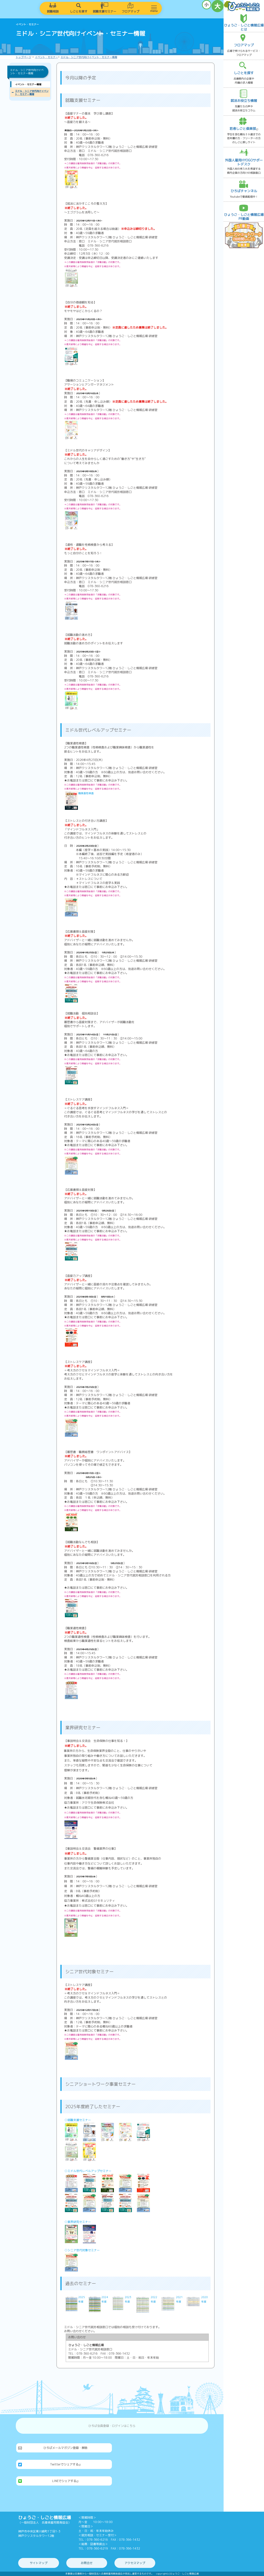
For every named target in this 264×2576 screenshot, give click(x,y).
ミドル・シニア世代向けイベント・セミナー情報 (89, 57)
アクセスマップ (135, 2563)
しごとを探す (78, 11)
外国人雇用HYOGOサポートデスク (244, 162)
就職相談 (53, 11)
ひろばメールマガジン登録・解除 (65, 2448)
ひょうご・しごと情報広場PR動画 (244, 216)
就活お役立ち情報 (244, 100)
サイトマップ (38, 2563)
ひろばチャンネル (244, 191)
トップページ (23, 57)
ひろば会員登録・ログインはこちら (111, 2426)
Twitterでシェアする (65, 2464)
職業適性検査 (86, 793)
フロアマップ (130, 11)
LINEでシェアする (65, 2481)
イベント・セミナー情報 (28, 84)
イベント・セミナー (46, 57)
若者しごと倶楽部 (243, 128)
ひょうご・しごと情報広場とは (244, 27)
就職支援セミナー (104, 11)
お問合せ (87, 2563)
